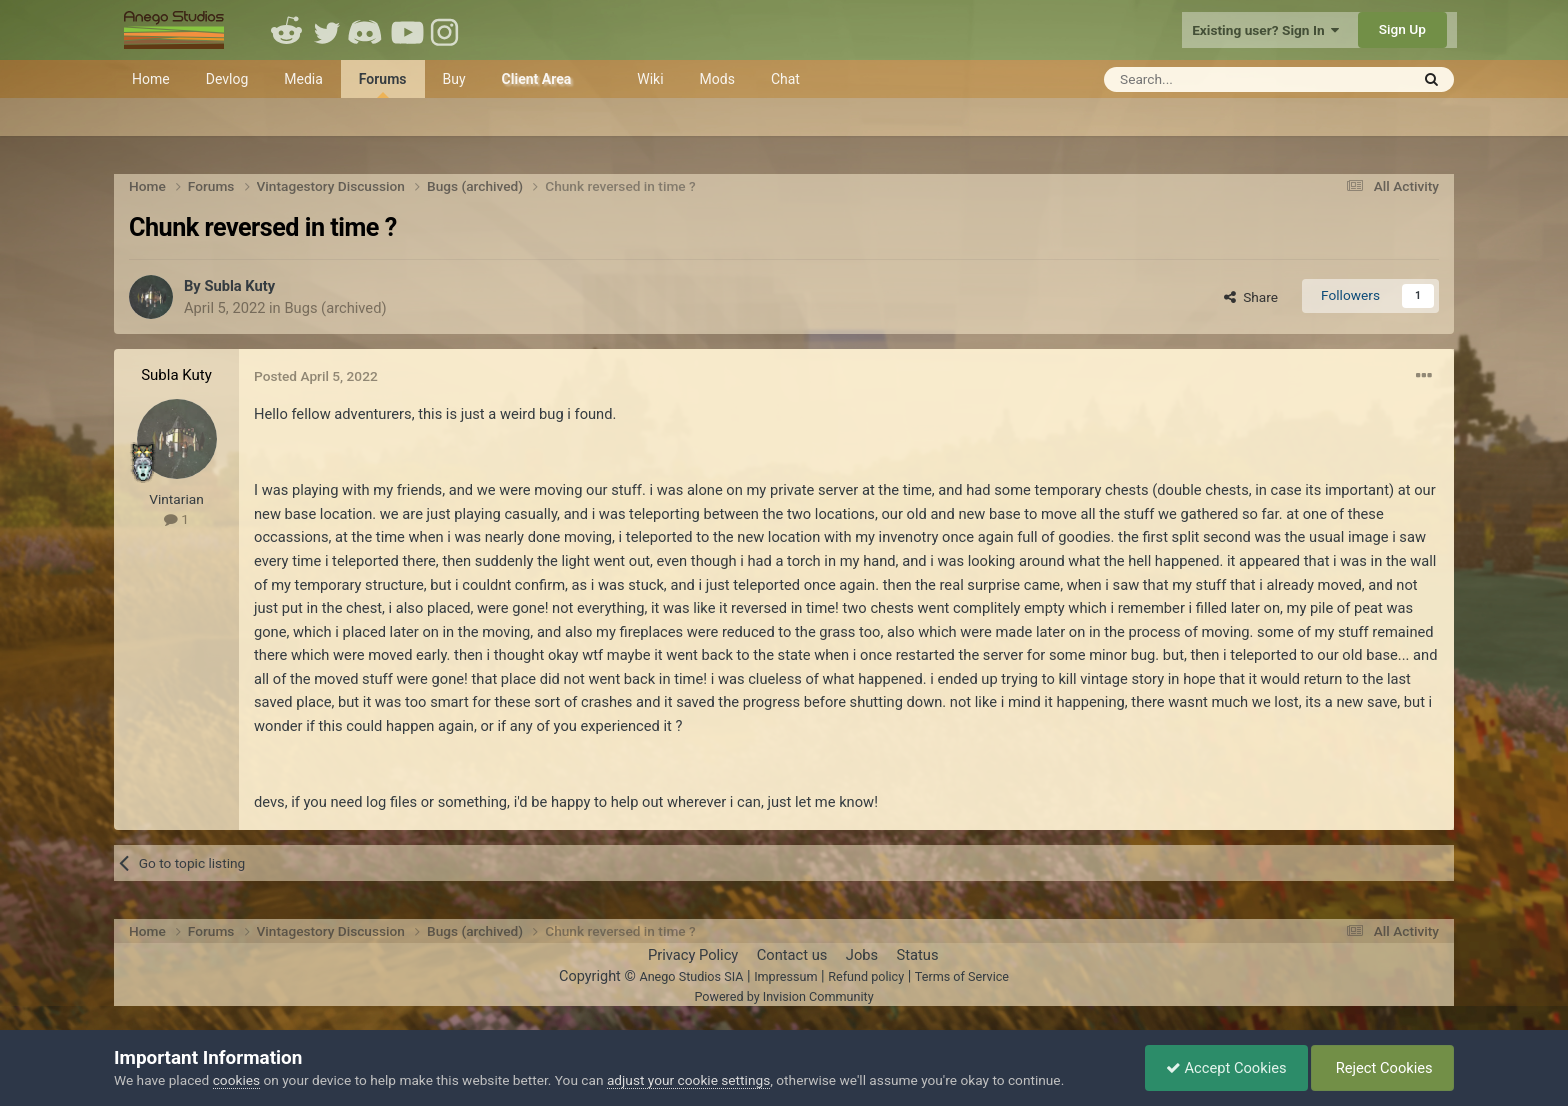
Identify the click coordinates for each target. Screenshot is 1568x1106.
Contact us (792, 955)
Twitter (327, 30)
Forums (383, 84)
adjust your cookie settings (688, 1080)
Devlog (227, 79)
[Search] (1207, 79)
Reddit (287, 30)
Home (151, 79)
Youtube (407, 30)
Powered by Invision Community (783, 996)
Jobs (862, 955)
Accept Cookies (1226, 1068)
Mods (717, 79)
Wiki (650, 79)
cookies (236, 1080)
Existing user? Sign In (1265, 30)
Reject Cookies (1382, 1068)
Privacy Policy (693, 955)
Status (918, 955)
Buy (454, 79)
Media (303, 79)
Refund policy (866, 976)
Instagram (447, 30)
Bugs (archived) (335, 308)
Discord (367, 30)
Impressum (785, 976)
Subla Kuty (239, 286)
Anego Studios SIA (691, 976)
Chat (785, 79)
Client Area (537, 79)
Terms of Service (962, 976)
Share (1251, 297)
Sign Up (1402, 29)
